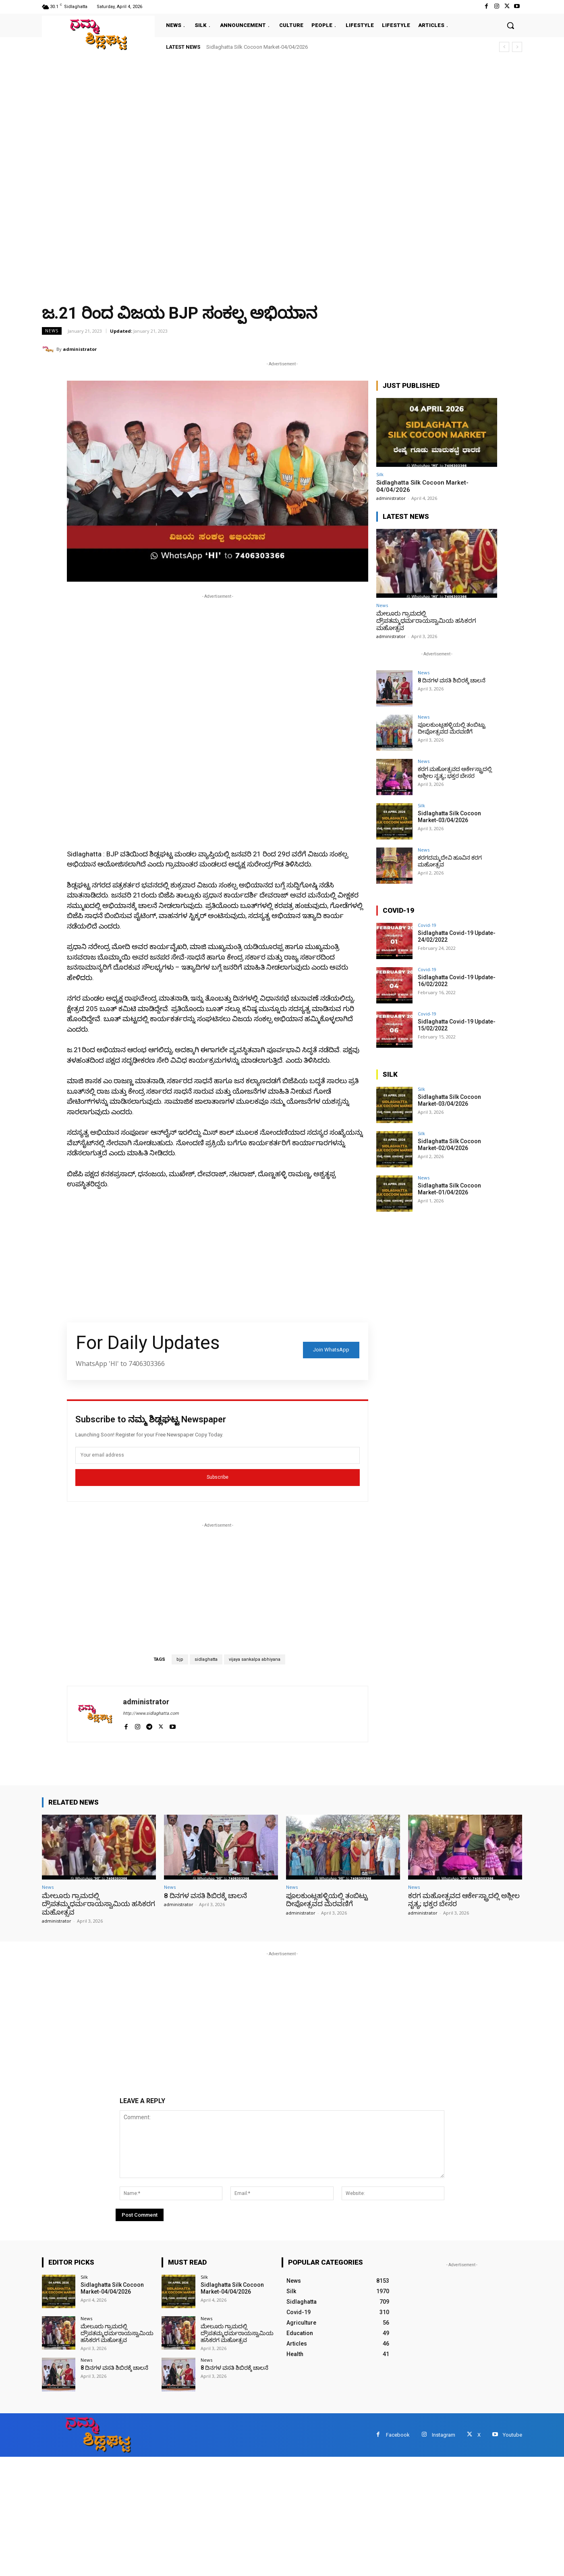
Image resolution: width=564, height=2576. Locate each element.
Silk (380, 474)
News (52, 331)
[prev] (504, 47)
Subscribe (217, 1477)
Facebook (398, 2435)
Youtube (512, 2435)
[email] (217, 1455)
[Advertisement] (241, 116)
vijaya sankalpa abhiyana (254, 1659)
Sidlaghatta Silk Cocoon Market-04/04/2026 (257, 47)
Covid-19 (427, 925)
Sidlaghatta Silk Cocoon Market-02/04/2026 (449, 1144)
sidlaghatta (206, 1659)
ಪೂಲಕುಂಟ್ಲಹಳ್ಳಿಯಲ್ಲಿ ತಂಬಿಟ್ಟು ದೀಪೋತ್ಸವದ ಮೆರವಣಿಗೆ (451, 728)
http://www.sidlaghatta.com (151, 1713)
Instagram (443, 2435)
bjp (179, 1659)
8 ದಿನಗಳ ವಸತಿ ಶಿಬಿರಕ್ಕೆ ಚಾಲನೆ (451, 680)
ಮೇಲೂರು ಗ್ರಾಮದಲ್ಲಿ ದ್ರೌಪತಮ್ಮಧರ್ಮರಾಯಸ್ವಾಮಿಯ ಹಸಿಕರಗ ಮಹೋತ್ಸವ (426, 621)
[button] (510, 25)
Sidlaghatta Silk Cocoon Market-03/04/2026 (449, 816)
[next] (517, 47)
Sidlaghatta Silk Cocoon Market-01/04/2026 (449, 1189)
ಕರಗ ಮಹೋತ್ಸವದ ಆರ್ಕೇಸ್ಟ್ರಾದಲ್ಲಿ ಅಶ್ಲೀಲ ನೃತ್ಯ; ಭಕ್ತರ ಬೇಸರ (455, 772)
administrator (80, 349)
